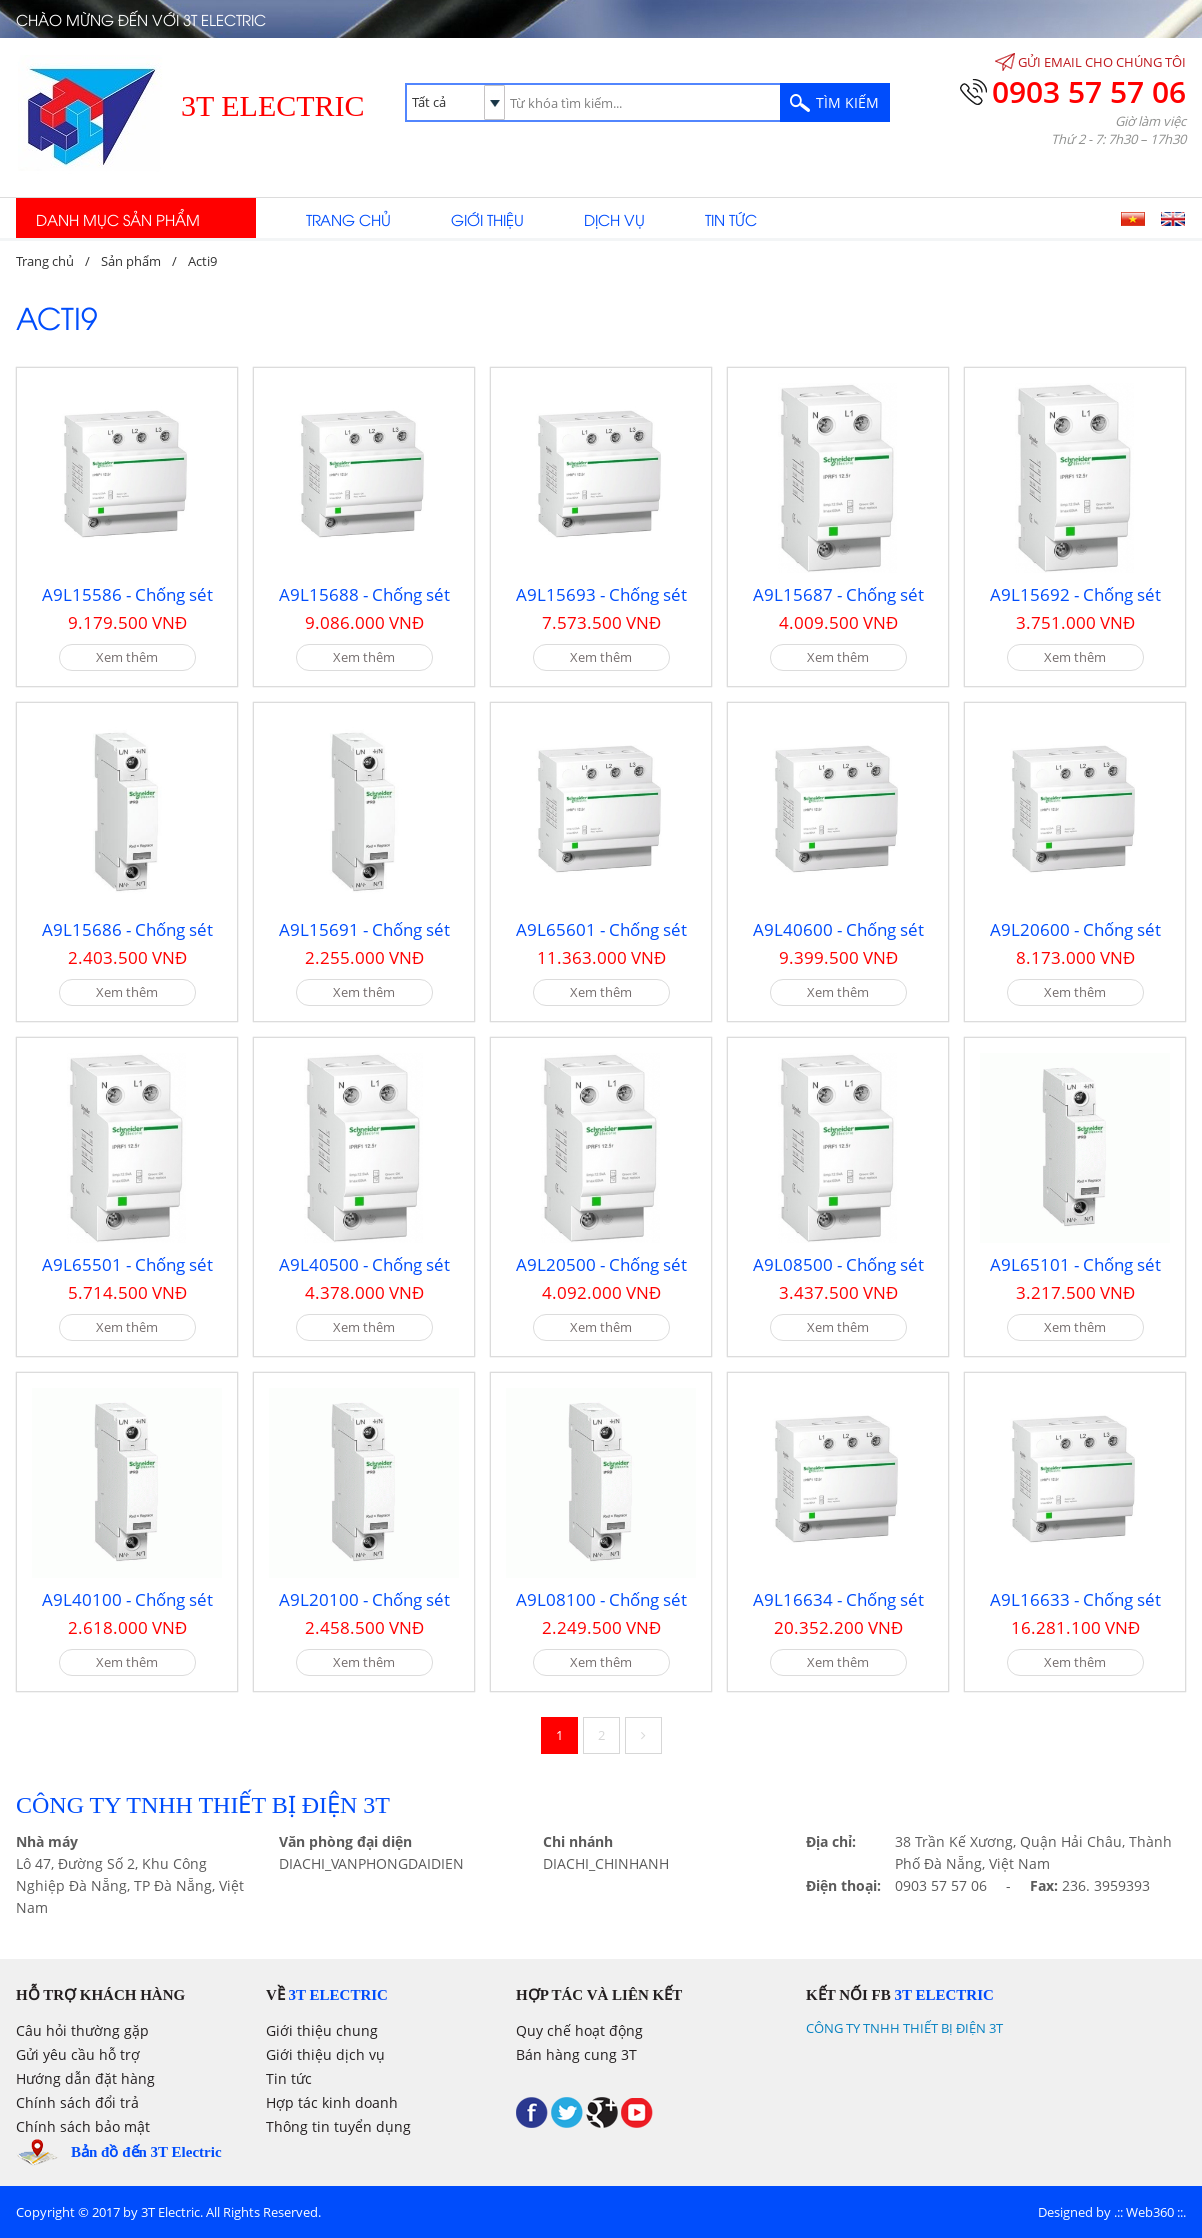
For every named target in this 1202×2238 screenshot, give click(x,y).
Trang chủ (348, 219)
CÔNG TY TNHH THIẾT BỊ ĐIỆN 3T (904, 2028)
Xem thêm (127, 657)
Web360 (1150, 2212)
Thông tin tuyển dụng (338, 2126)
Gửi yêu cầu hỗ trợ (78, 2054)
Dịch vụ (614, 219)
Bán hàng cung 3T (576, 2054)
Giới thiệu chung (322, 2030)
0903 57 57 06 (1089, 91)
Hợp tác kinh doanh (332, 2102)
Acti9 (202, 261)
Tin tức (731, 219)
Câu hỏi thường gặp (82, 2030)
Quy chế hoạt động (579, 2030)
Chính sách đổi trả (77, 2102)
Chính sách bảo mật (83, 2126)
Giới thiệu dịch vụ (325, 2054)
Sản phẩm (131, 261)
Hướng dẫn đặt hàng (85, 2078)
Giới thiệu (487, 219)
